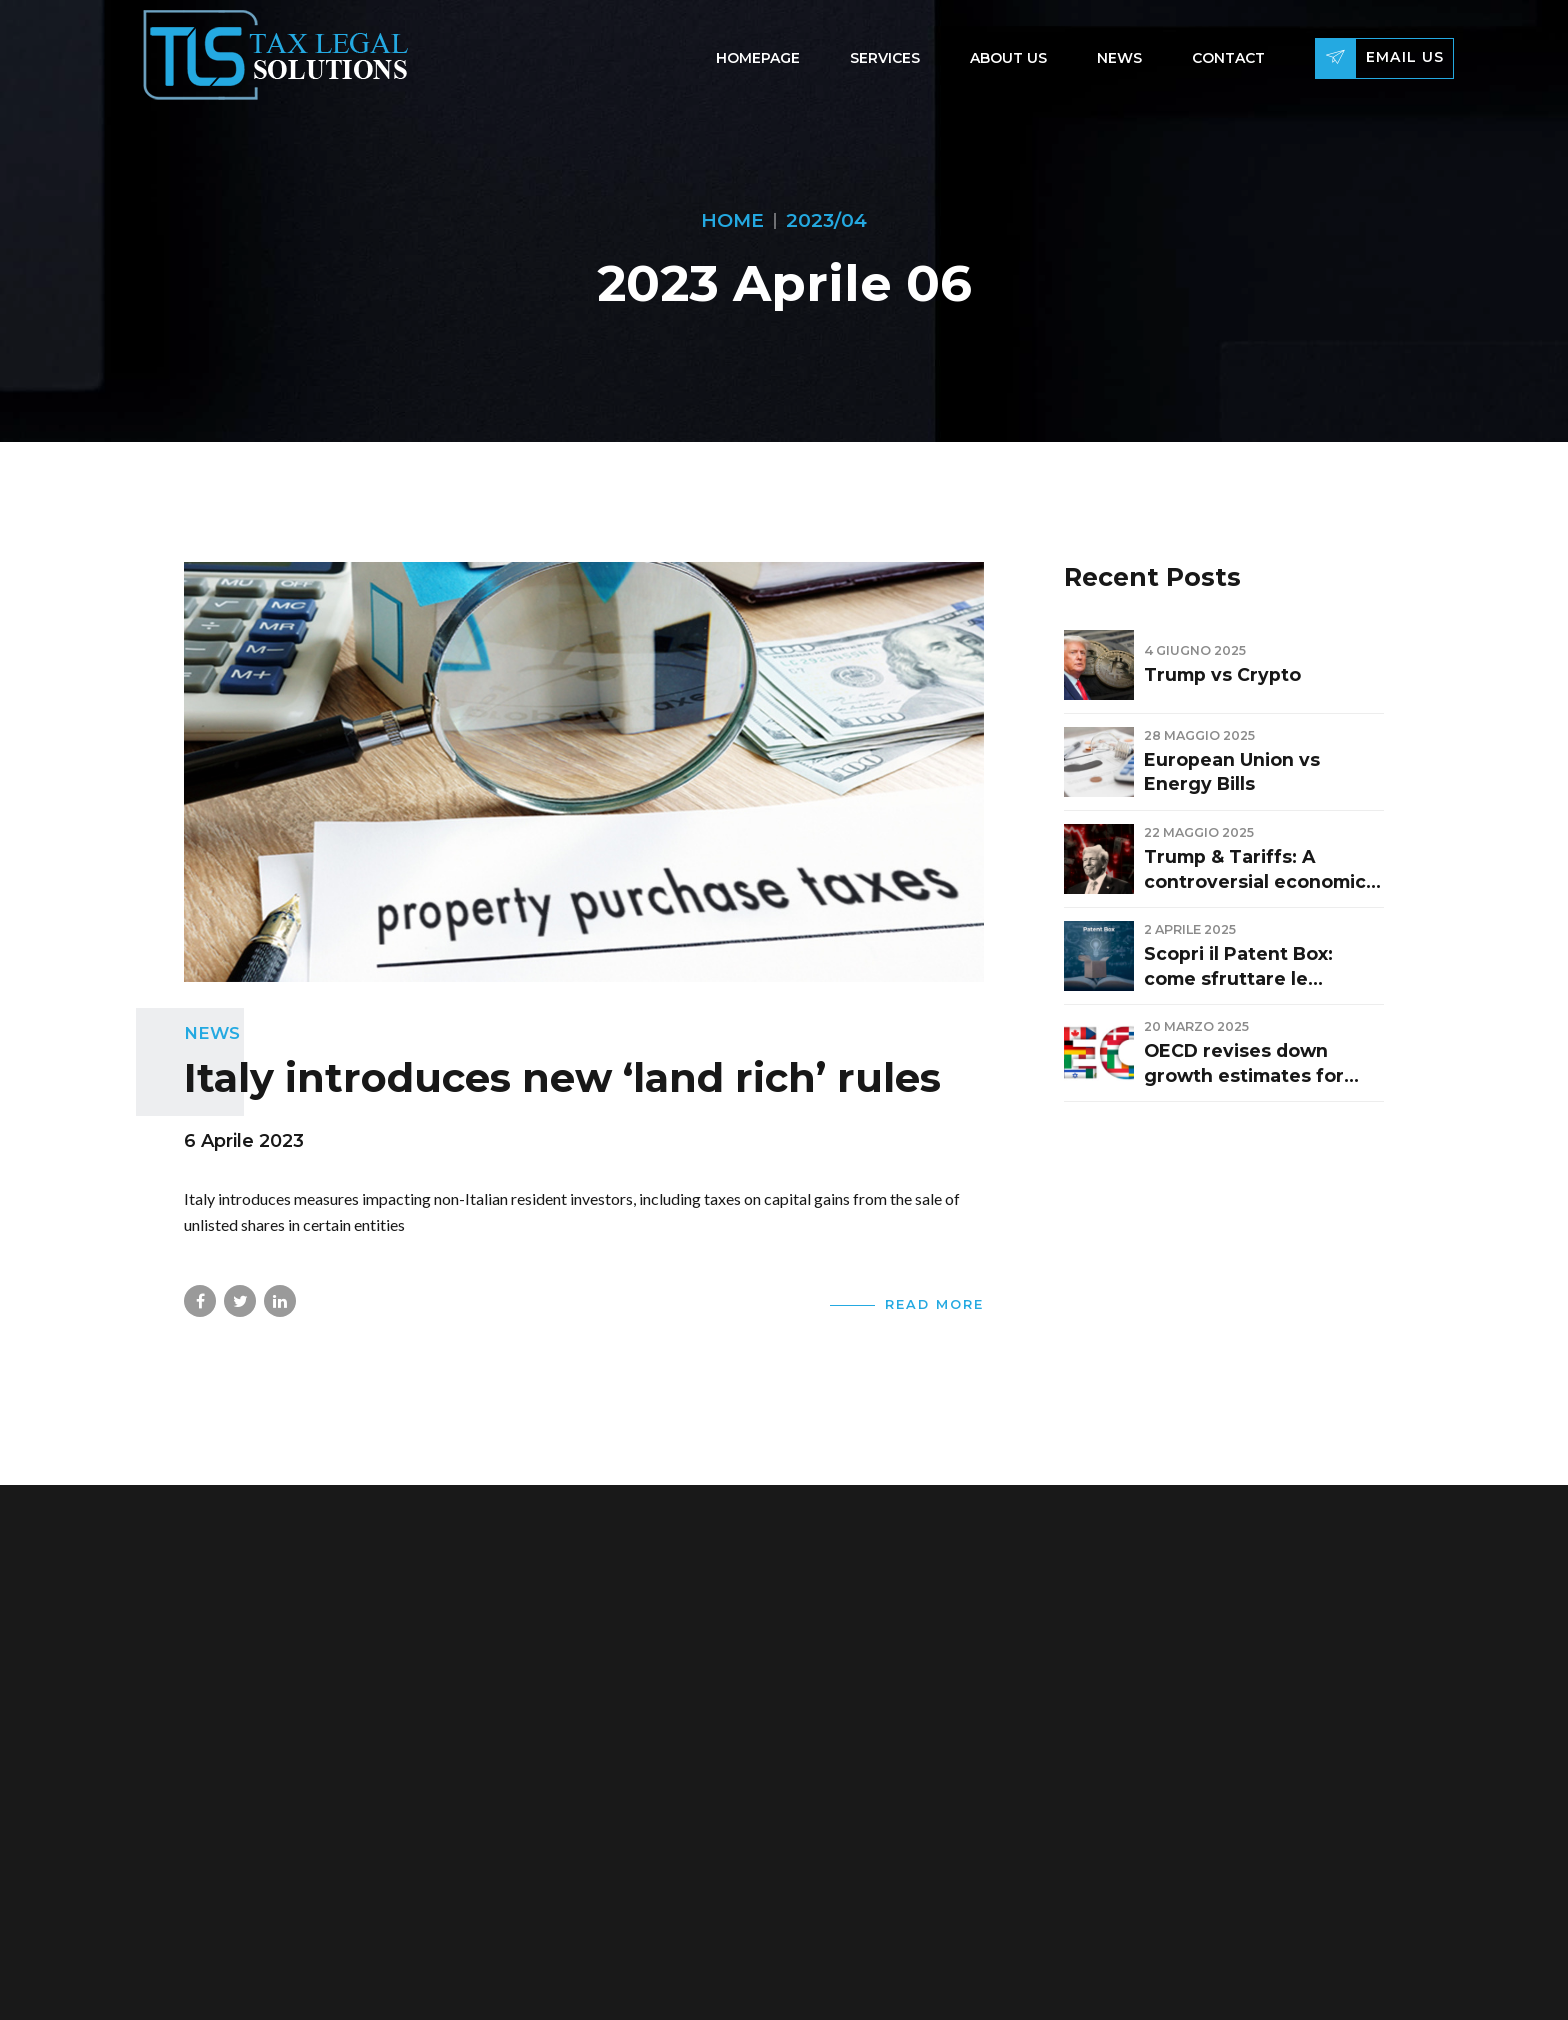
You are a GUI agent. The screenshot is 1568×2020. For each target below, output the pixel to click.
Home (732, 220)
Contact (1228, 58)
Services (885, 58)
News (1119, 58)
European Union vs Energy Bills (1232, 772)
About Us (1008, 58)
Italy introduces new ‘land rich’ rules (562, 1077)
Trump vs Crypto (1222, 674)
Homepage (758, 58)
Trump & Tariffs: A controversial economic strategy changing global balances (1262, 870)
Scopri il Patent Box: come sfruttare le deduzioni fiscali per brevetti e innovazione (1250, 967)
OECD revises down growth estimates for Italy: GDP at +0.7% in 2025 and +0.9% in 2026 (1253, 1064)
